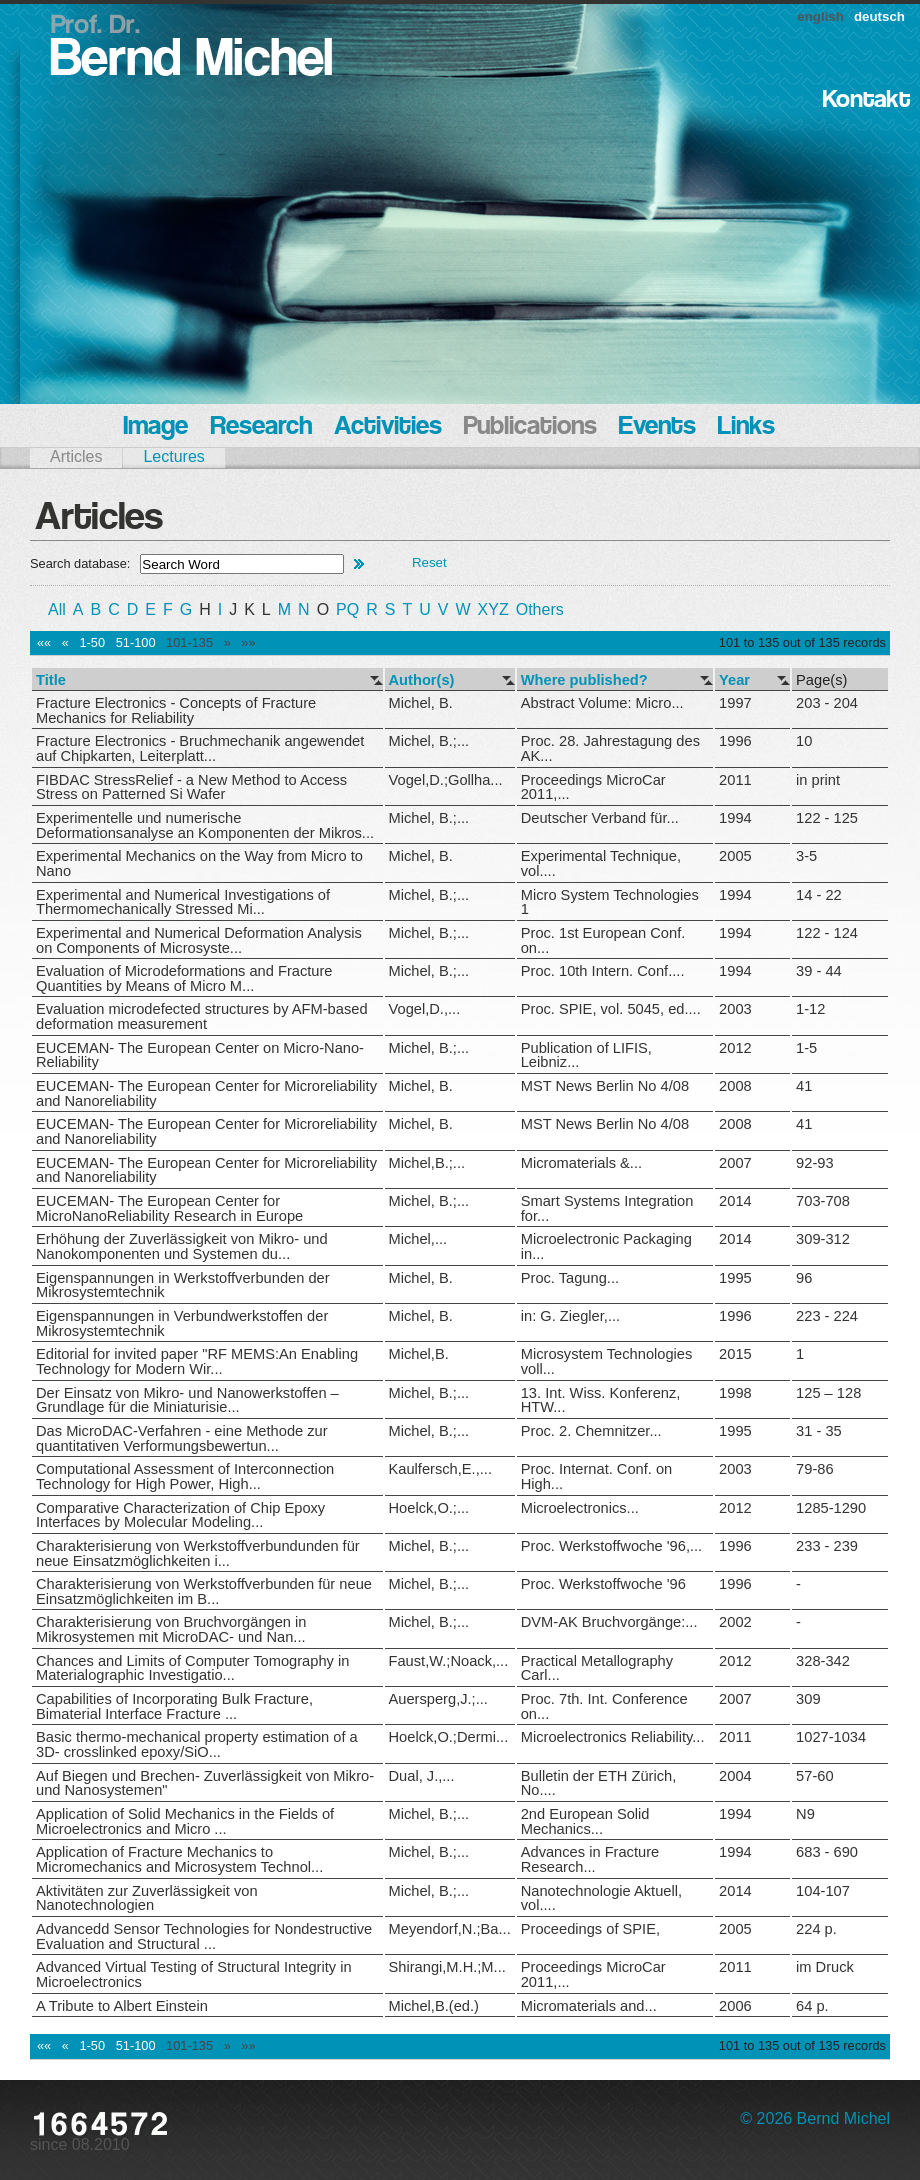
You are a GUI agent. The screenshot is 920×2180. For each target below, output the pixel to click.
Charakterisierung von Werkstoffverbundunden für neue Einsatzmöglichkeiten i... (198, 1553)
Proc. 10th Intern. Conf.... (603, 971)
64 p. (812, 2006)
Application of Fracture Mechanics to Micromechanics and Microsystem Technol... (179, 1859)
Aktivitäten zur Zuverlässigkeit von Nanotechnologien (147, 1898)
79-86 (815, 1469)
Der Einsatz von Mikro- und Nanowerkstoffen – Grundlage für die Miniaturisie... (187, 1400)
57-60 (815, 1776)
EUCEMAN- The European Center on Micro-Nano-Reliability (200, 1055)
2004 (735, 1776)
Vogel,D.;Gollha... (446, 780)
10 (804, 741)
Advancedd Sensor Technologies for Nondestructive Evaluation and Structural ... (204, 1936)
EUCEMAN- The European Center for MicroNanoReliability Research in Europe (169, 1208)
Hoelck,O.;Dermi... (449, 1737)
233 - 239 (827, 1546)
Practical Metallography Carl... (597, 1668)
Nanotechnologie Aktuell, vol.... (601, 1898)
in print (818, 780)
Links (746, 427)
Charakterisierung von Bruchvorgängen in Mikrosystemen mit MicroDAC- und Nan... (171, 1629)
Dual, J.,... (422, 1776)
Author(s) (422, 680)
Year (734, 680)
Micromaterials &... (581, 1163)
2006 (735, 2006)
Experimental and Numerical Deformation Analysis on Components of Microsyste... (199, 940)
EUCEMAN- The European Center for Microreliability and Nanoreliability (206, 1093)
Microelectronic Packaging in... (606, 1246)
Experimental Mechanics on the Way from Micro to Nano (199, 863)
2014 (735, 1201)
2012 (735, 1048)
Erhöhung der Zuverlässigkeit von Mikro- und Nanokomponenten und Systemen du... (182, 1246)
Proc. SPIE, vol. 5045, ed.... (611, 1009)
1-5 (806, 1048)
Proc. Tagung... (570, 1278)
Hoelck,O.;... (429, 1508)
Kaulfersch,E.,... (440, 1469)
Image (155, 427)
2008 (735, 1086)
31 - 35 (819, 1431)
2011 (735, 780)
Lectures (173, 456)
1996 (735, 741)
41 (804, 1086)
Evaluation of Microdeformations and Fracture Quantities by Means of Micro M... (184, 978)
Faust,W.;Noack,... (449, 1661)
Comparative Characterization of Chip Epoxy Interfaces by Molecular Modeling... (180, 1515)
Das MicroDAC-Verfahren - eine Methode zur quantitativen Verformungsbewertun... (182, 1438)
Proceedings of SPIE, (590, 1929)
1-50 (92, 642)
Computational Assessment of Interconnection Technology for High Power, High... (185, 1476)
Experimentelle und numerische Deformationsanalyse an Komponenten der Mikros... (205, 825)
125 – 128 (828, 1393)
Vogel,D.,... (425, 1009)
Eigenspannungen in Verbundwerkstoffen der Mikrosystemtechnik (182, 1323)
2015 (735, 1354)
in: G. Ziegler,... (570, 1316)
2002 (735, 1622)
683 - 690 (827, 1852)
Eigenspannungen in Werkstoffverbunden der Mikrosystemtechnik (183, 1285)
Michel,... (418, 1239)
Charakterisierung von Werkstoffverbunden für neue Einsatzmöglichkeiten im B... (204, 1591)
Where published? (584, 680)
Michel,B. (419, 1354)
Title (51, 680)
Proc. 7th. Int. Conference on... (604, 1706)
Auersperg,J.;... (438, 1699)
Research (261, 427)
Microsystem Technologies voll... (607, 1361)
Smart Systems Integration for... (607, 1208)
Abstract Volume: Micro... (602, 703)
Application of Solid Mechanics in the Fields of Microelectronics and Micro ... (185, 1821)
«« (44, 642)
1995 (735, 1278)
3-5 (806, 856)
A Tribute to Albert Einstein (122, 2006)
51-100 (136, 642)
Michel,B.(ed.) (434, 2006)
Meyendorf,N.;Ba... (450, 1929)
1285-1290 (831, 1508)
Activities (388, 427)
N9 (805, 1814)
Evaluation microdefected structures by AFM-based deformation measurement (202, 1016)
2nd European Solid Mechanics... (585, 1821)
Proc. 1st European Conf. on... (603, 940)
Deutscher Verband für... (600, 818)
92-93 (815, 1163)
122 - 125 (827, 818)
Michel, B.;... (429, 741)
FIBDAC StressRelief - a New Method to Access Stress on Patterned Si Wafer (191, 787)
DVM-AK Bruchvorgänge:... (609, 1622)
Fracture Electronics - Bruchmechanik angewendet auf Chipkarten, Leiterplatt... (200, 748)
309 (808, 1699)
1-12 (810, 1009)
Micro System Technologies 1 (610, 902)
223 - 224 (827, 1316)
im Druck (825, 1967)
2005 (735, 856)
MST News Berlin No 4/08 (605, 1086)
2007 (735, 1163)
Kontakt (866, 100)
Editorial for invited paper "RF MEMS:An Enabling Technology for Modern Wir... (197, 1361)
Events (657, 427)
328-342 (823, 1661)
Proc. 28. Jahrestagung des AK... (610, 748)
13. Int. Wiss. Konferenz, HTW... (601, 1400)
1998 (735, 1393)
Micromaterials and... (589, 2006)
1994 (735, 818)
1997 (735, 703)
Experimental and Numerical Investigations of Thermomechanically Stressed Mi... (183, 902)
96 (804, 1278)
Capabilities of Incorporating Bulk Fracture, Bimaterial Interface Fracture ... (174, 1706)
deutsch (879, 16)
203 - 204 (827, 703)
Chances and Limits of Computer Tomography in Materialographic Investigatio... (192, 1668)
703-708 (823, 1201)
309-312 (823, 1239)
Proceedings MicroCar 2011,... (593, 787)
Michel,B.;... (427, 1163)
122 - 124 (827, 933)
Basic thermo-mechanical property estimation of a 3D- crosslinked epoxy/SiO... (197, 1744)
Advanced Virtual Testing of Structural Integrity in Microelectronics (194, 1974)
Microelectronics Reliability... (613, 1737)
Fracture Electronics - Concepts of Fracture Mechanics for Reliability (176, 710)
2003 (735, 1009)
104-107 (823, 1891)
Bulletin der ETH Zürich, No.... (599, 1783)
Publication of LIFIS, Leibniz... (586, 1055)
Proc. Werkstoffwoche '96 (603, 1584)
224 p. (816, 1929)
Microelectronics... (580, 1508)
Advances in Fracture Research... (590, 1859)
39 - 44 (819, 971)
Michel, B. (421, 703)
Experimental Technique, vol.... (601, 863)
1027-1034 (831, 1737)
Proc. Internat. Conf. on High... (597, 1476)
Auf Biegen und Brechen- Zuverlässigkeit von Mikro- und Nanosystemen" (205, 1783)
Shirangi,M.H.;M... (447, 1967)
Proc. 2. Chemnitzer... (591, 1431)
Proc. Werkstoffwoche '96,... (611, 1546)
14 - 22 (819, 895)
